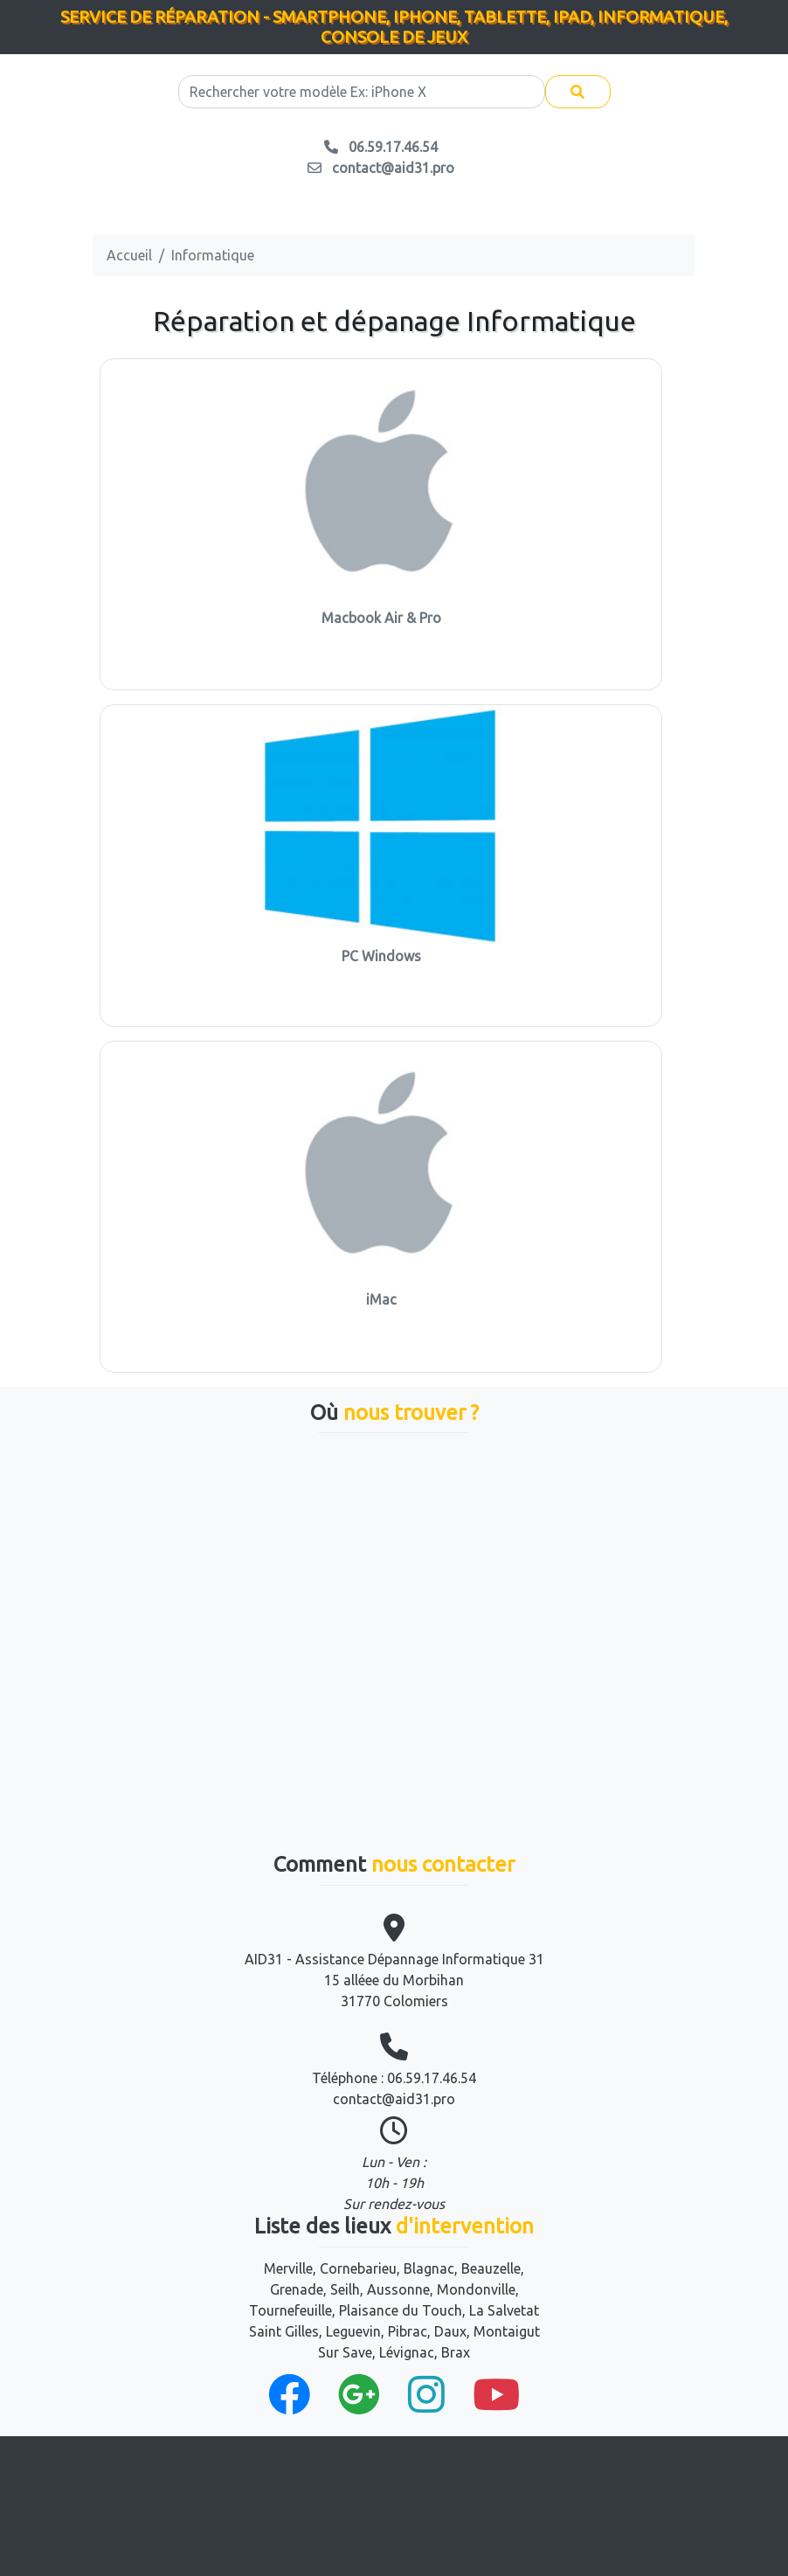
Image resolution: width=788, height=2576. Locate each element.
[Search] (362, 91)
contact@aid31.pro (394, 2099)
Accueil (129, 255)
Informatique (212, 255)
